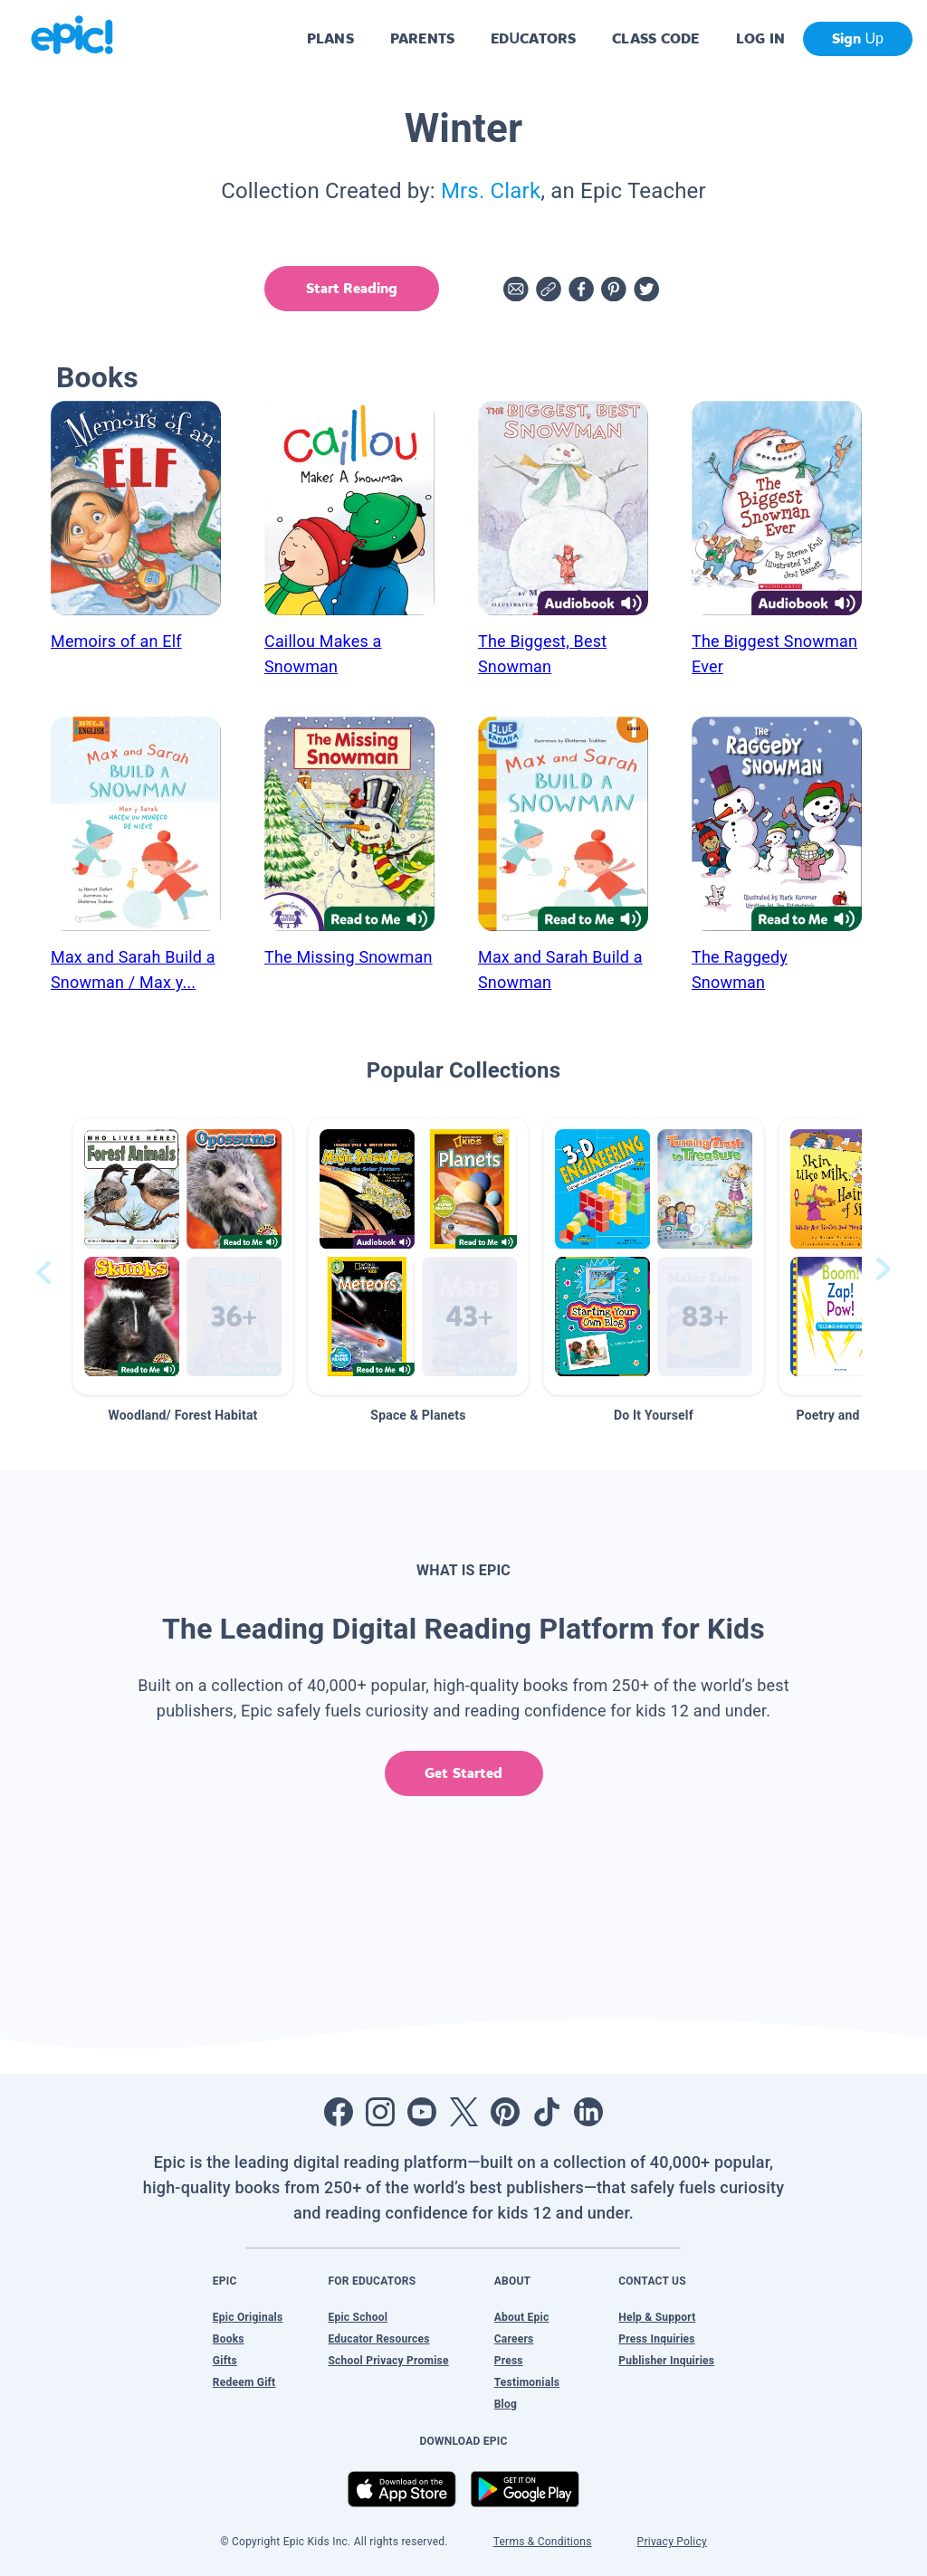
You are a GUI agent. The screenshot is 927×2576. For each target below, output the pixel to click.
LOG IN (761, 38)
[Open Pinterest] (505, 2111)
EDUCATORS (533, 38)
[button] (182, 1256)
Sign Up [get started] (858, 38)
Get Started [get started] (463, 1772)
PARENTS (422, 38)
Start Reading (351, 288)
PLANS (330, 38)
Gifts (225, 2360)
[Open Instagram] (380, 2111)
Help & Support (656, 2317)
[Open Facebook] (338, 2111)
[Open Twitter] (463, 2111)
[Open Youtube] (421, 2111)
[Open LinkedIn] (588, 2111)
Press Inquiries (656, 2339)
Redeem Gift (244, 2382)
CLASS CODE (655, 38)
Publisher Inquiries (666, 2360)
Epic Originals (248, 2317)
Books (228, 2339)
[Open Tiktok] (546, 2111)
